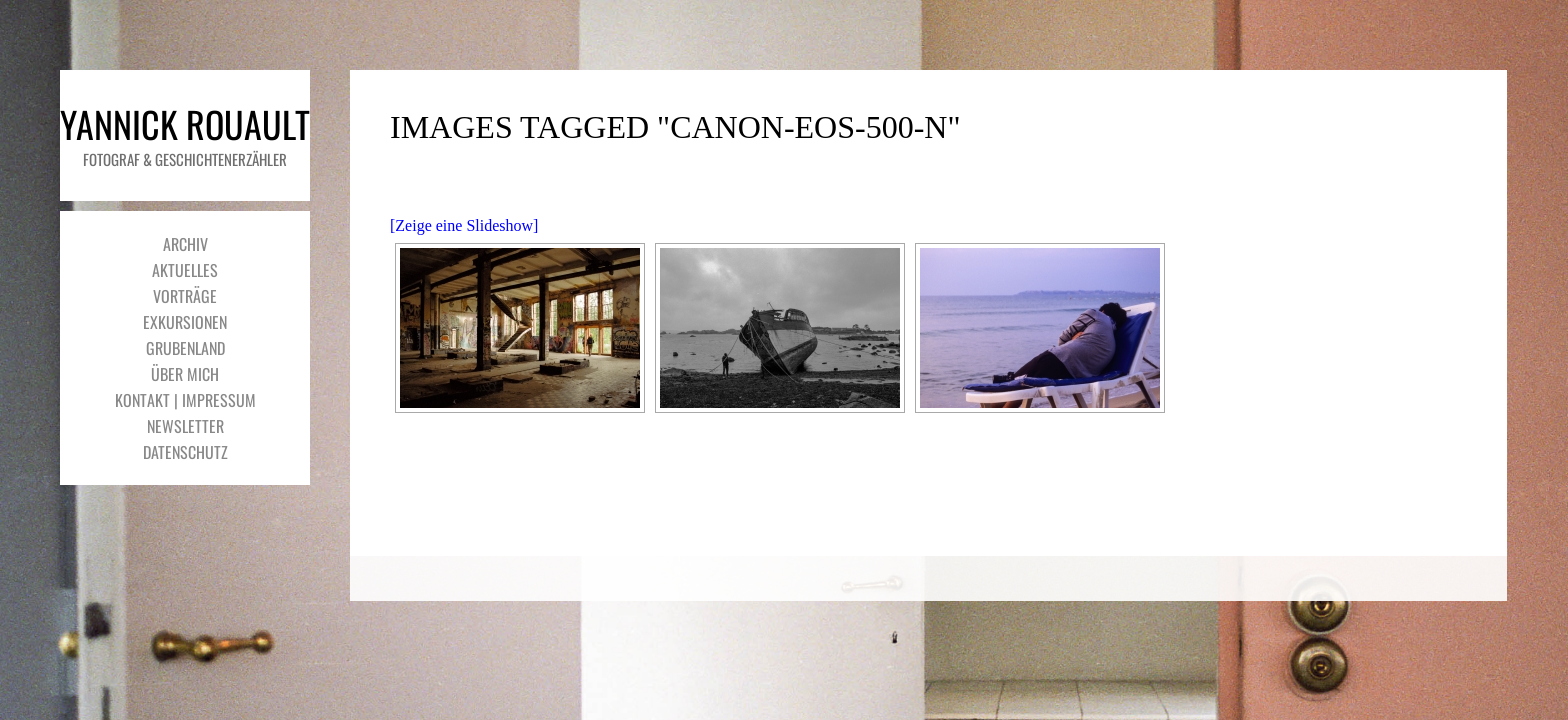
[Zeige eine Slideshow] (464, 225)
